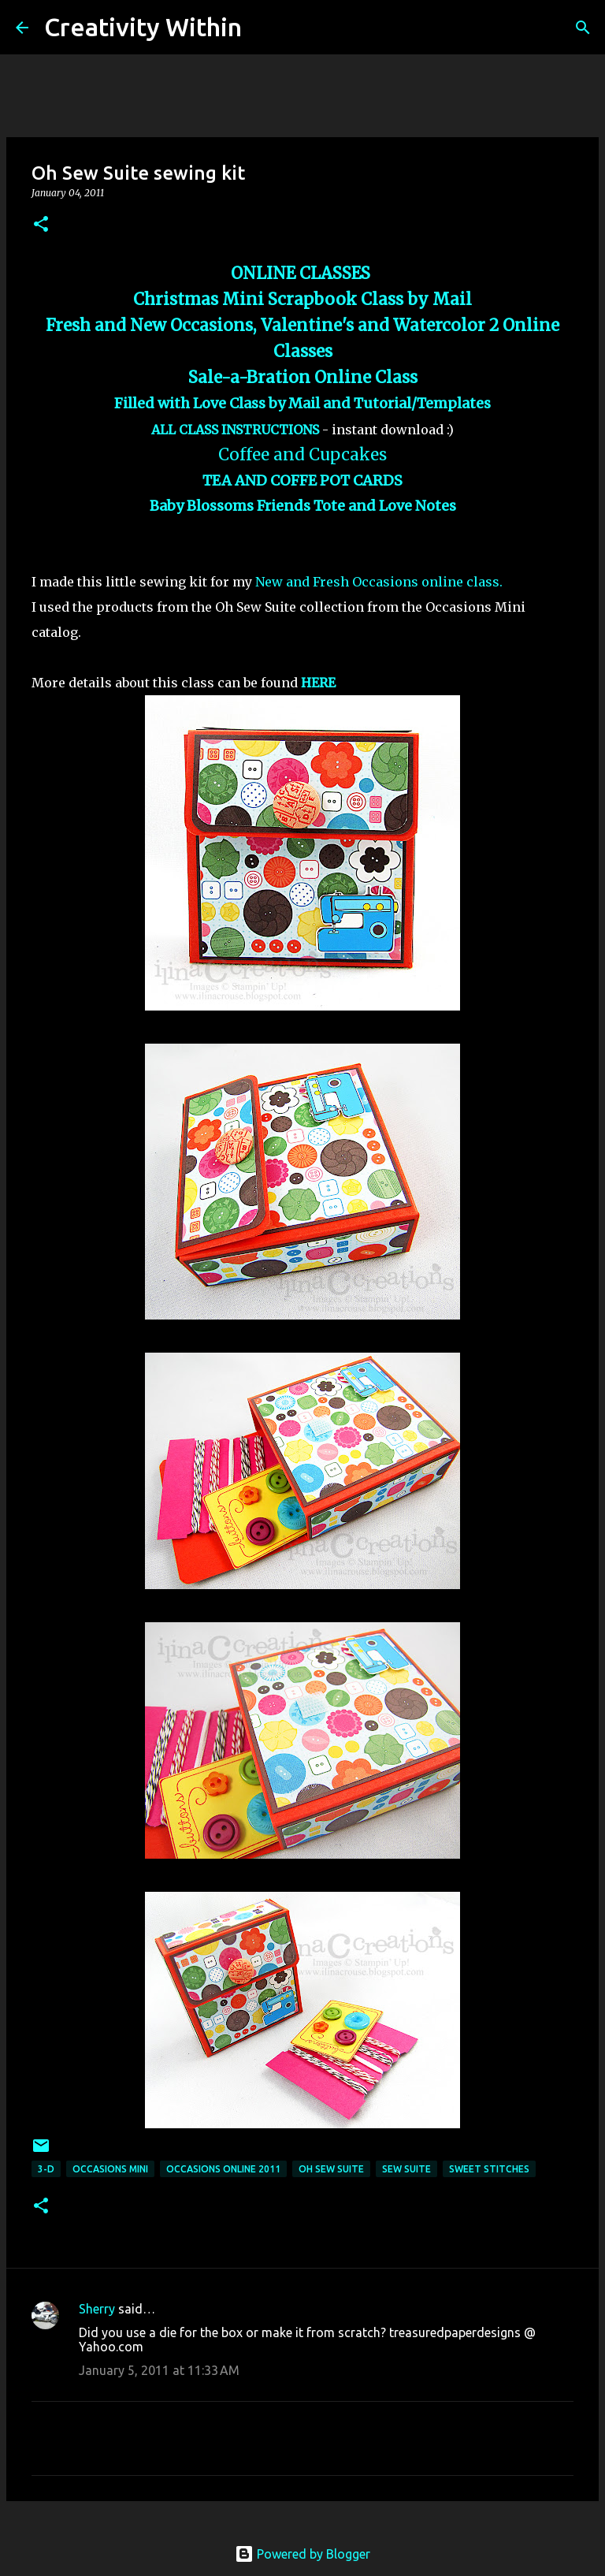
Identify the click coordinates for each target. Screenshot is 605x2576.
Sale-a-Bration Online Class (303, 377)
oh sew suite (331, 2169)
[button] (41, 225)
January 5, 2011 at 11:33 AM (159, 2370)
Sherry (97, 2309)
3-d (46, 2169)
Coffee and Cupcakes (302, 455)
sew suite (406, 2169)
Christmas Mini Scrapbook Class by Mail (302, 299)
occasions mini (110, 2169)
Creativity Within (143, 27)
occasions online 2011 (223, 2169)
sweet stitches (489, 2169)
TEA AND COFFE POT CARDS (302, 480)
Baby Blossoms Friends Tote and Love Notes (303, 506)
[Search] (263, 28)
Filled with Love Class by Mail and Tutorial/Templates (302, 403)
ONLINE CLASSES (302, 273)
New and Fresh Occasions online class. (377, 582)
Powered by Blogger (302, 2554)
